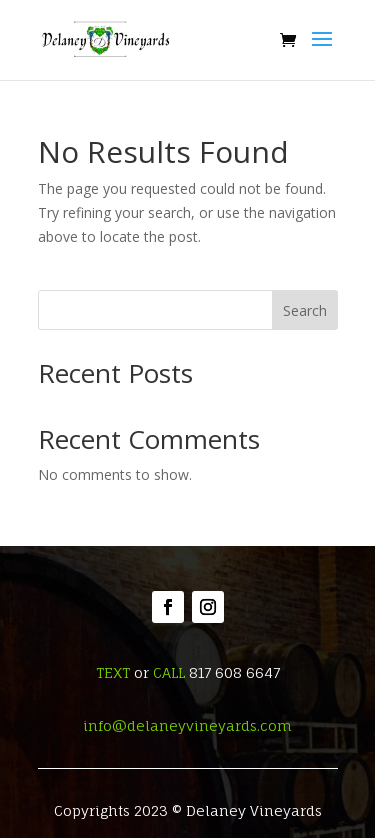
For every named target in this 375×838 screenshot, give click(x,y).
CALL (169, 672)
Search (305, 310)
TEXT (113, 672)
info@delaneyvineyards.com (187, 725)
